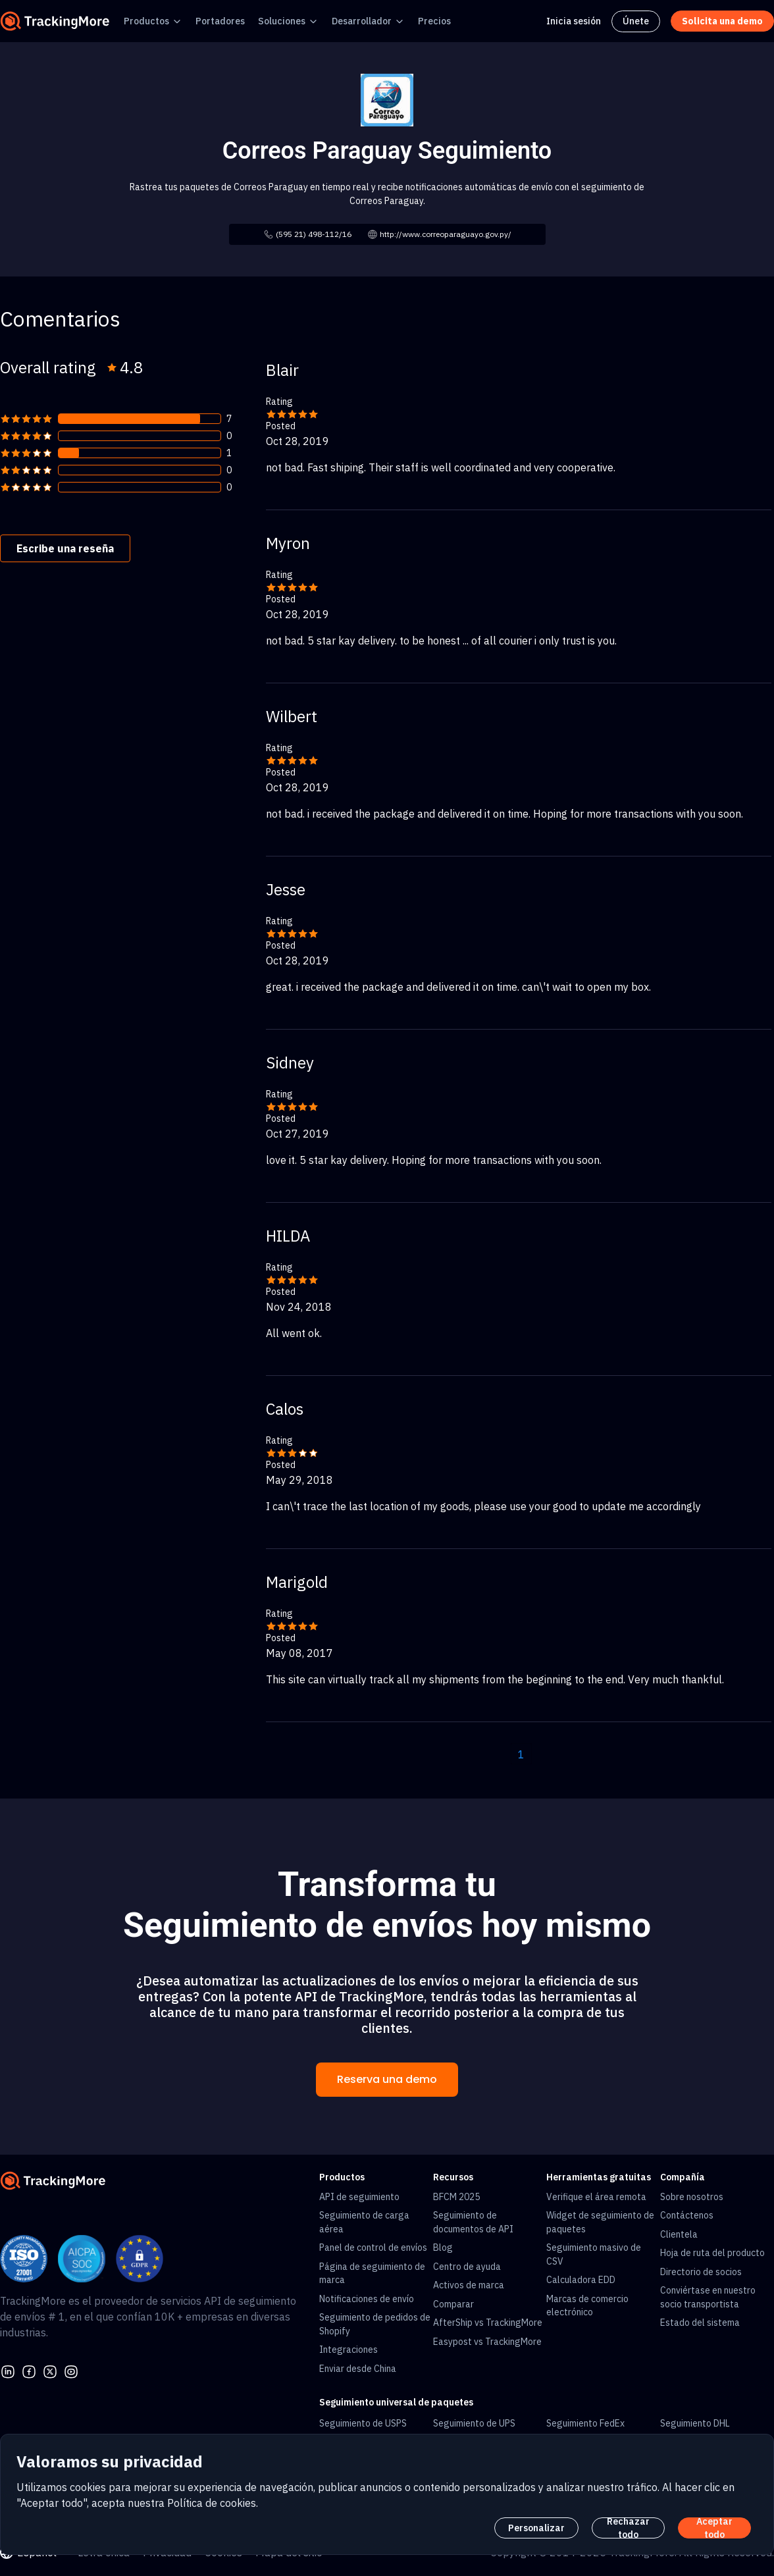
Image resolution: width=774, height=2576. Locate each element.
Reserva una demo (387, 2079)
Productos (146, 21)
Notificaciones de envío (366, 2299)
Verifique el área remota (596, 2197)
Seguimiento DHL (695, 2423)
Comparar (453, 2304)
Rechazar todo (628, 2527)
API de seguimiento (359, 2197)
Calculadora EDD (580, 2280)
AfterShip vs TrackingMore (487, 2322)
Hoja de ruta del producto (712, 2253)
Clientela (679, 2234)
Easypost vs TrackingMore (487, 2342)
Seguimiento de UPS (474, 2423)
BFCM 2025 (456, 2197)
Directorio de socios (701, 2272)
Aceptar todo (714, 2527)
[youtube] (71, 2370)
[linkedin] (8, 2370)
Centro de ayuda (467, 2267)
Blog (443, 2247)
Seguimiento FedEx (585, 2423)
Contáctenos (686, 2215)
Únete (636, 21)
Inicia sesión (573, 21)
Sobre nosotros (691, 2197)
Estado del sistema (700, 2322)
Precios (434, 21)
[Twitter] (50, 2370)
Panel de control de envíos (373, 2247)
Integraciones (348, 2349)
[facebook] (29, 2370)
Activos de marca (468, 2285)
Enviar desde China (357, 2369)
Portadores (220, 21)
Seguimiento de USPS (363, 2423)
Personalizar (536, 2528)
